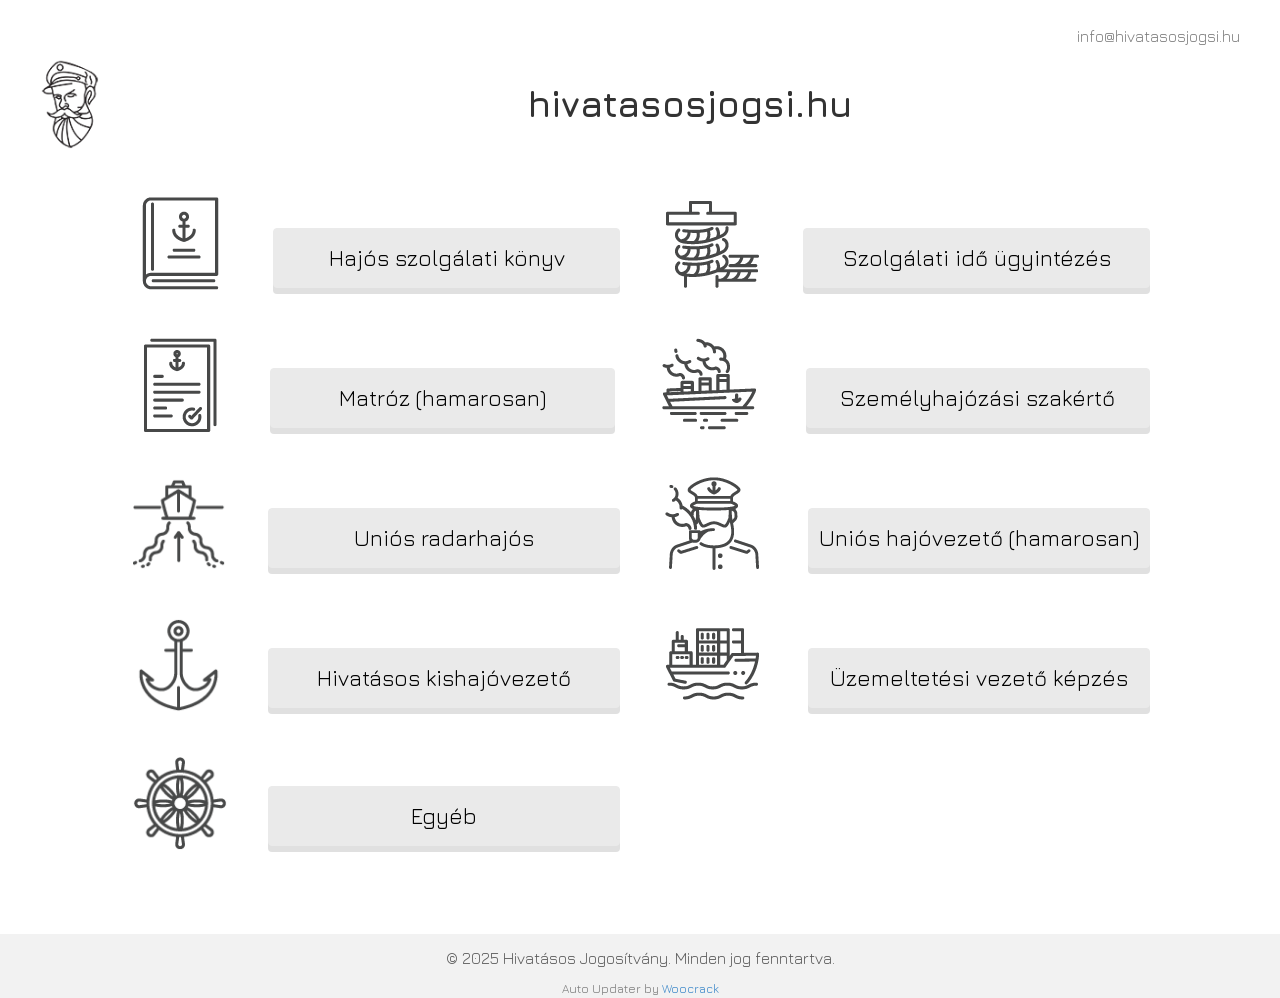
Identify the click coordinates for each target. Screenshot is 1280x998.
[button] (446, 258)
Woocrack (690, 988)
